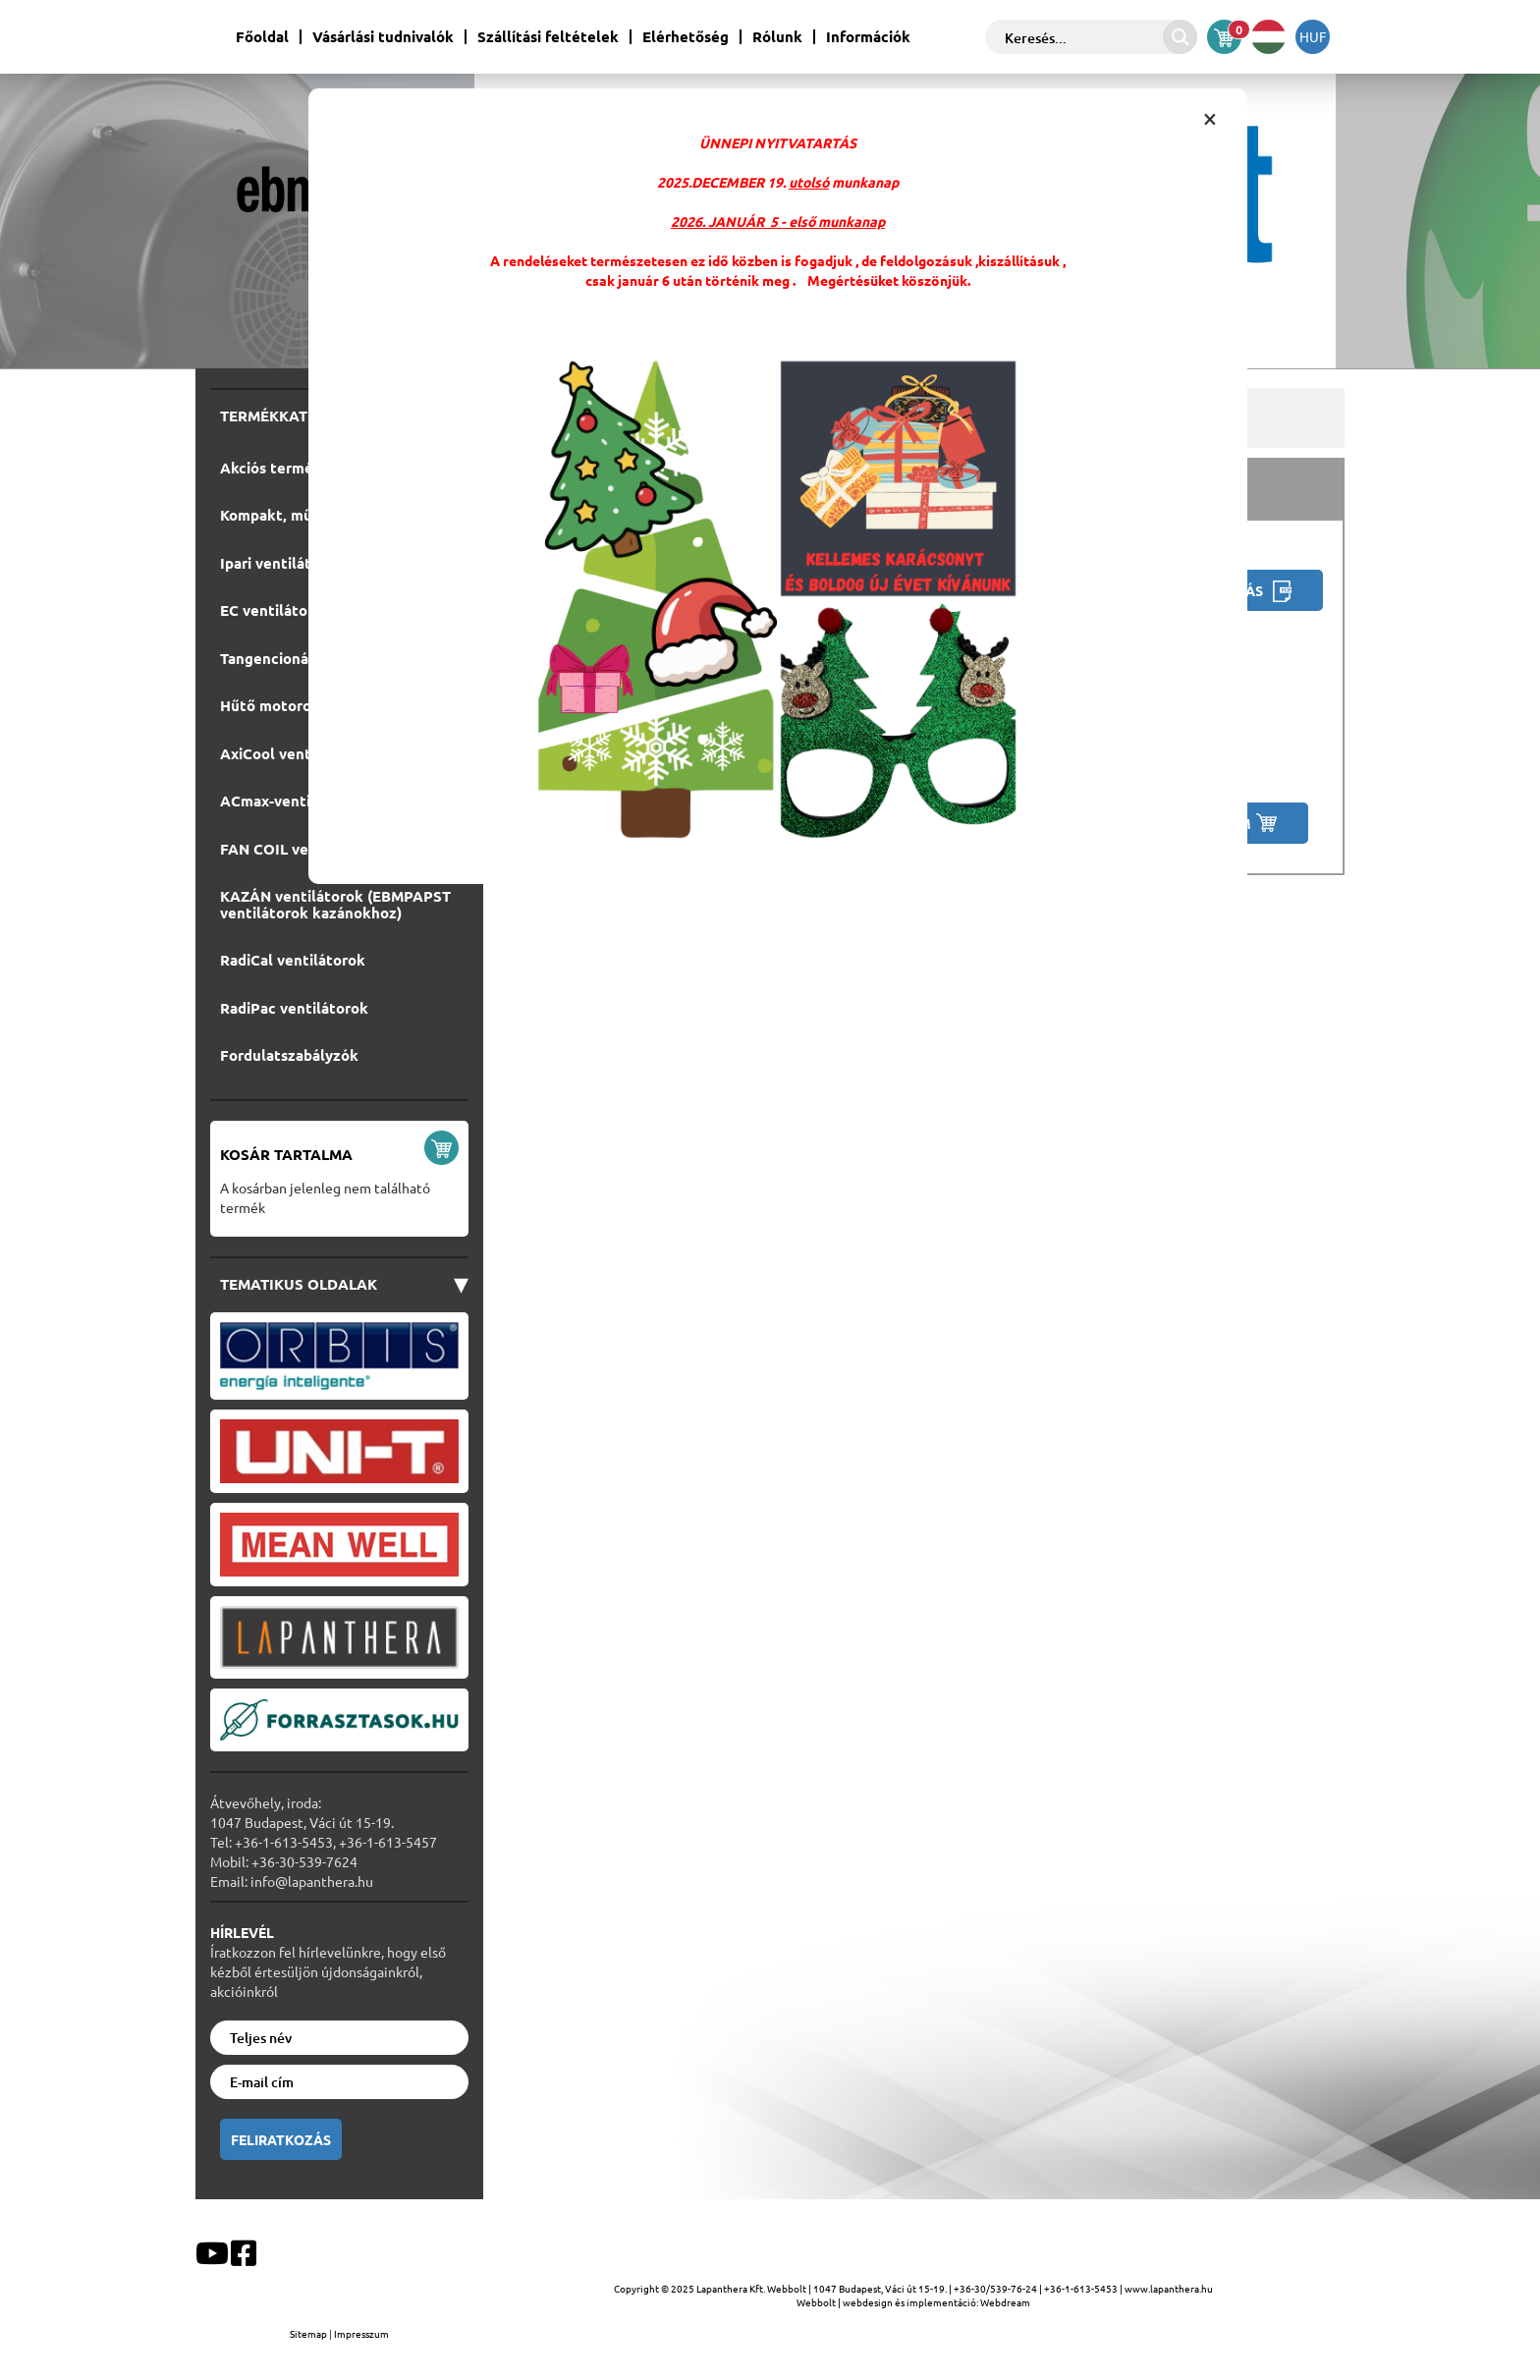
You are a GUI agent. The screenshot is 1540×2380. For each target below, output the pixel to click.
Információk (868, 36)
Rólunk (777, 36)
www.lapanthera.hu (1169, 2288)
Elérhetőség (685, 36)
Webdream (1005, 2302)
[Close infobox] (1210, 118)
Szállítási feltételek (548, 36)
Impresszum (361, 2333)
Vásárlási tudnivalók (383, 36)
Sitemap (309, 2333)
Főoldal (262, 36)
